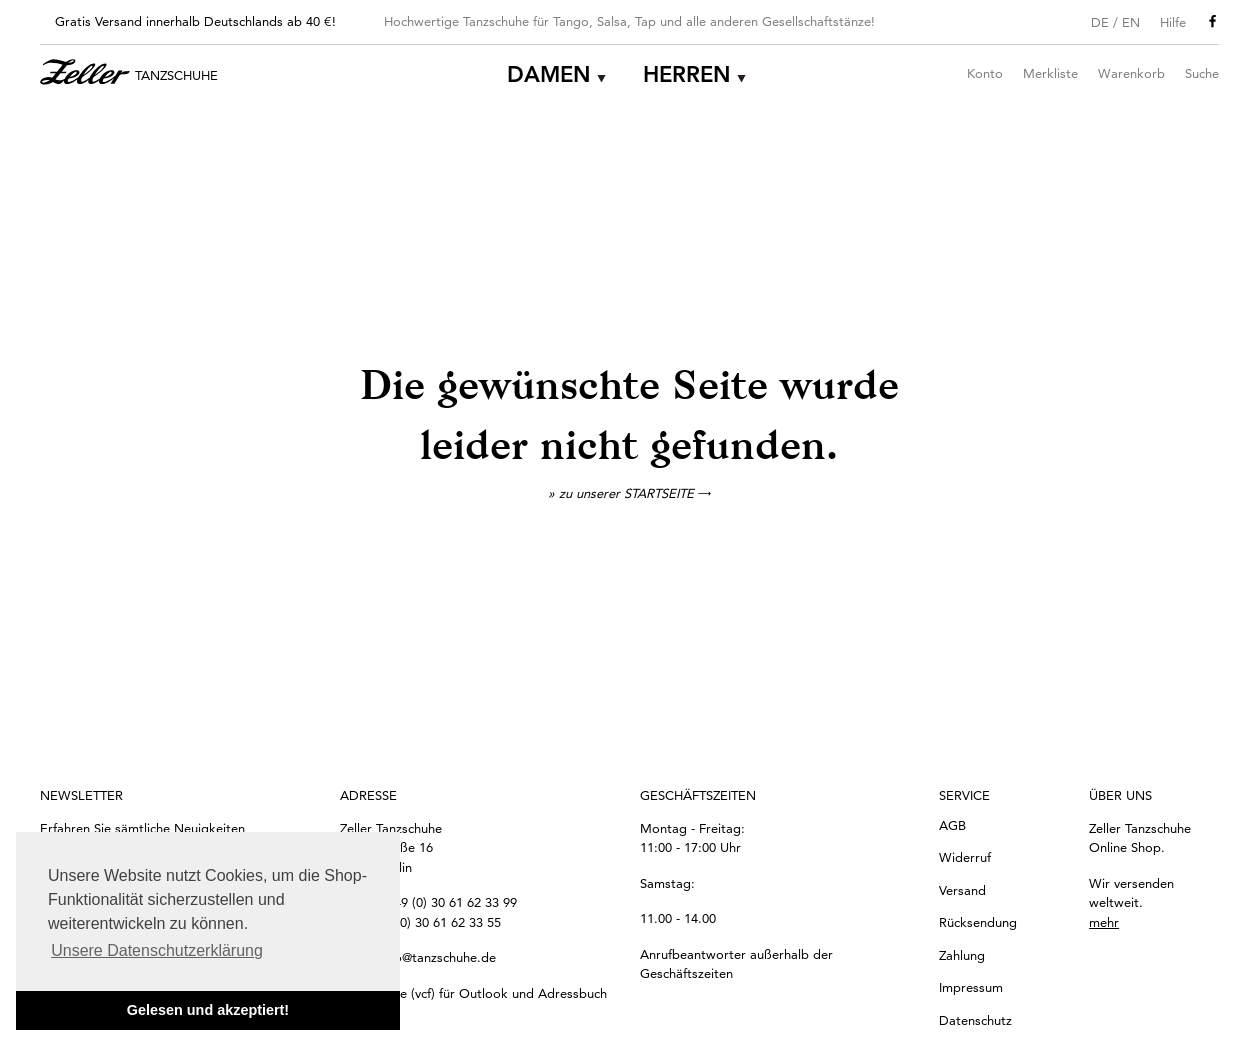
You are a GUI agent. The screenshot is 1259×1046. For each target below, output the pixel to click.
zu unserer (635, 493)
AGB (952, 825)
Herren (687, 74)
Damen (549, 74)
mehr (1104, 922)
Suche (1202, 73)
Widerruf (965, 857)
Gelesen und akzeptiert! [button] (208, 1010)
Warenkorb (1131, 73)
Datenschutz (975, 1020)
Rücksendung (978, 922)
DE (1100, 22)
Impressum (971, 987)
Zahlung (962, 955)
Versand (962, 890)
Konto (985, 73)
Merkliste (1050, 73)
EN (1131, 22)
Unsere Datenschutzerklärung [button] (157, 950)
